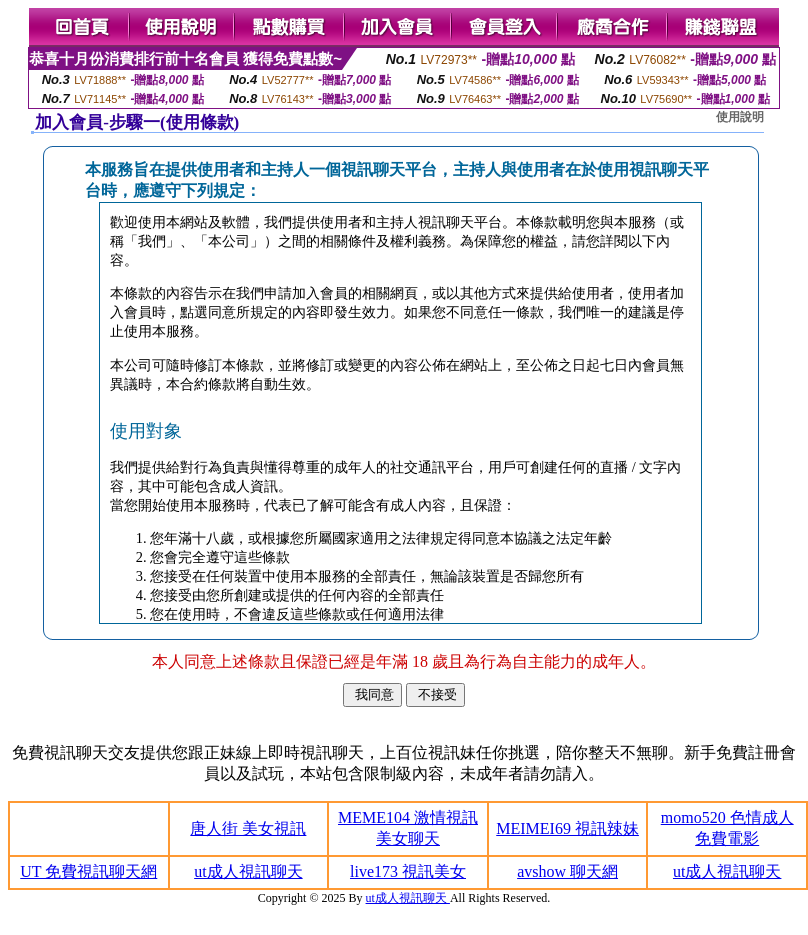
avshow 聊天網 (567, 871)
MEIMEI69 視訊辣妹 (567, 828)
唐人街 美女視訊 (248, 828)
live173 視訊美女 (408, 871)
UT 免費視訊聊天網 (88, 871)
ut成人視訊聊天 (248, 871)
